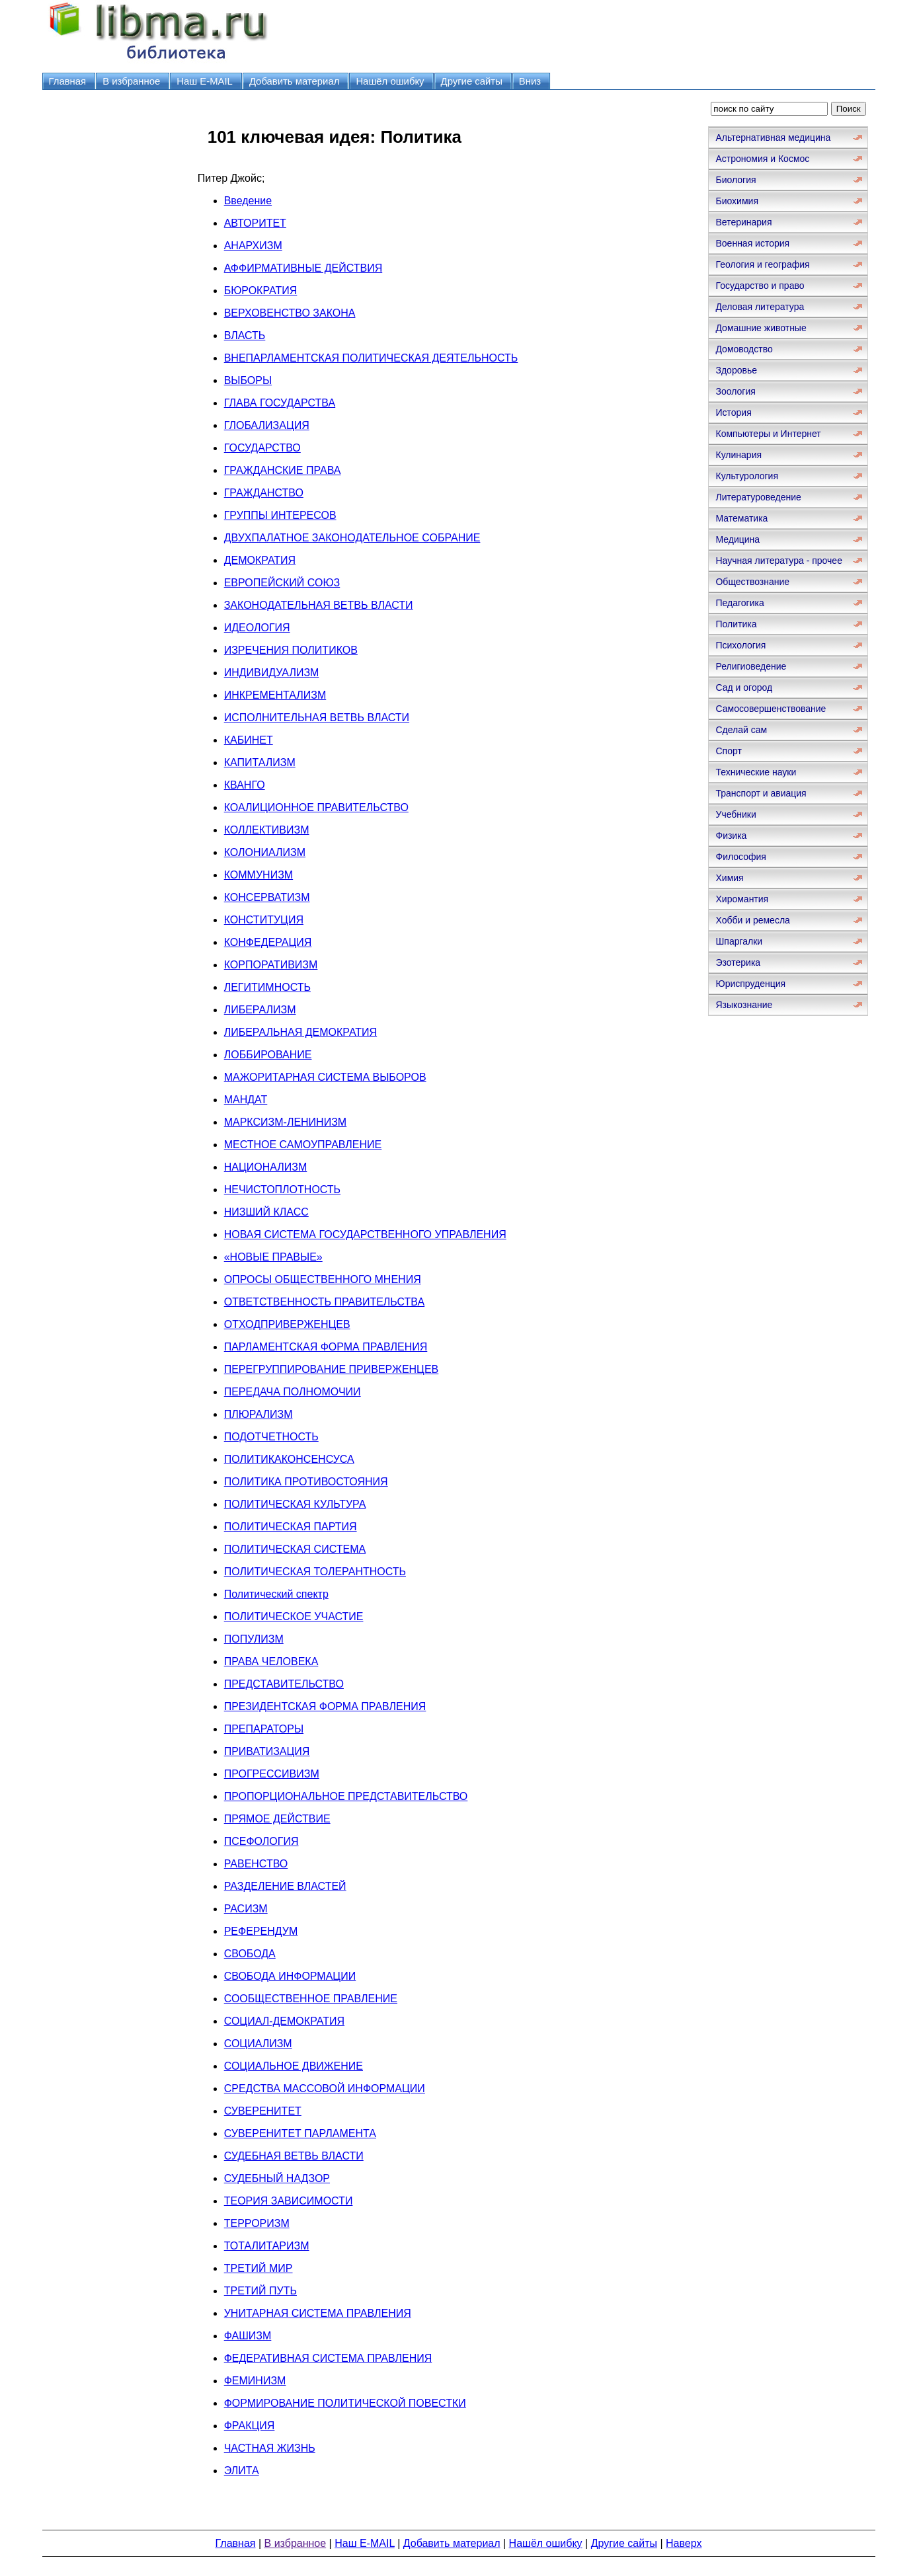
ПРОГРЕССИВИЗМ (271, 1773)
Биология (735, 180)
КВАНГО (244, 785)
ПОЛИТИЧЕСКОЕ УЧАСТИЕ (294, 1616)
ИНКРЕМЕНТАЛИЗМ (275, 695)
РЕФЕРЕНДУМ (261, 1931)
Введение (248, 200)
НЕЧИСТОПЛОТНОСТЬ (282, 1189)
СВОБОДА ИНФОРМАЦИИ (290, 1976)
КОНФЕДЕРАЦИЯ (268, 942)
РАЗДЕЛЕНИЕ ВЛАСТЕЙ (285, 1886)
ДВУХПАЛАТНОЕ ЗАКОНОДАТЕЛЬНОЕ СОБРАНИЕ (352, 537)
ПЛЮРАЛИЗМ (258, 1414)
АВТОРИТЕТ (255, 223)
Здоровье (736, 370)
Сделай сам (741, 729)
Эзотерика (737, 962)
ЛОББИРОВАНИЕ (268, 1054)
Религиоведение (750, 666)
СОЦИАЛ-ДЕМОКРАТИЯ (284, 2021)
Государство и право (759, 285)
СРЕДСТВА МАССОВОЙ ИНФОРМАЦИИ (324, 2088)
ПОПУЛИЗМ (254, 1639)
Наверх (683, 2543)
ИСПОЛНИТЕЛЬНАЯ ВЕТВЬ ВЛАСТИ (316, 717)
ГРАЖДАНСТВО (263, 492)
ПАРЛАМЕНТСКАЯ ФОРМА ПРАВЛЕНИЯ (326, 1346)
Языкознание (743, 1004)
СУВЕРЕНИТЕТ (262, 2111)
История (733, 412)
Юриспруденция (750, 983)
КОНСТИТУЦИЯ (263, 919)
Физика (730, 835)
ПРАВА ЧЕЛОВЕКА (271, 1661)
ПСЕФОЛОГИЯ (261, 1841)
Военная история (752, 243)
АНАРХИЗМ (253, 245)
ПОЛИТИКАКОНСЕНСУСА (289, 1459)
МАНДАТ (246, 1099)
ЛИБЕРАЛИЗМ (260, 1009)
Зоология (735, 391)
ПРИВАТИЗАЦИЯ (267, 1751)
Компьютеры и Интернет (767, 433)
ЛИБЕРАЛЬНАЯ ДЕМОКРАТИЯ (300, 1032)
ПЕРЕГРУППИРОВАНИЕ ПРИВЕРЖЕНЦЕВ (331, 1369)
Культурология (746, 476)
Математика (741, 518)
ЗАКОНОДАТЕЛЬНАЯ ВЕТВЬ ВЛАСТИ (318, 605)
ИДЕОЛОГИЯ (257, 627)
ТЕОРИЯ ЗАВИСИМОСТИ (288, 2200)
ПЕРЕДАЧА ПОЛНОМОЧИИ (292, 1391)
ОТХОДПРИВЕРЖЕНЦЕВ (287, 1324)
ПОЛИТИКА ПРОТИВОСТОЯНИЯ (306, 1481)
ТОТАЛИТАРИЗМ (266, 2245)
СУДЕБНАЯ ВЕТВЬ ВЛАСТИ (294, 2156)
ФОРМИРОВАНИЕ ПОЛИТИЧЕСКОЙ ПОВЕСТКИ (345, 2403)
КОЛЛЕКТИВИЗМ (266, 830)
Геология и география (762, 264)
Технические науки (755, 772)
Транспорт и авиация (760, 793)
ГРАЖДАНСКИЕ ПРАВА (282, 470)
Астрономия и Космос (762, 158)
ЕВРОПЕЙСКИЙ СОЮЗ (282, 582)
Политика (735, 624)
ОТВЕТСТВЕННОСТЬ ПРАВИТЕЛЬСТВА (324, 1302)
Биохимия (736, 201)
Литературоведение (758, 497)
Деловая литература (759, 306)
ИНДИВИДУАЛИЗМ (271, 672)
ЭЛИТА (241, 2470)
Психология (740, 645)
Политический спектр (276, 1594)
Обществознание (752, 581)
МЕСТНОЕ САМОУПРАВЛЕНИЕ (303, 1144)
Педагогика (739, 603)
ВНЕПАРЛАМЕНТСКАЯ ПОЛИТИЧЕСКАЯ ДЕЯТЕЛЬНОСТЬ (371, 358)
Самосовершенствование (770, 708)
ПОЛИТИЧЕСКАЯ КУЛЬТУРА (295, 1504)
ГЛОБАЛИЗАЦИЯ (266, 425)
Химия (729, 878)
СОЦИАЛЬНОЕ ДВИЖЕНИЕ (293, 2066)
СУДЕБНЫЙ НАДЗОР (277, 2178)
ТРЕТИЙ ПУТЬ (260, 2290)
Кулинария (738, 454)
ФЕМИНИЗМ (255, 2380)
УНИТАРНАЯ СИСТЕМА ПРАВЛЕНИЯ (317, 2313)
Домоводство (743, 349)
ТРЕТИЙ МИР (258, 2268)
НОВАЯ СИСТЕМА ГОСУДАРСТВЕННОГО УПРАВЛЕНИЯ (365, 1234)
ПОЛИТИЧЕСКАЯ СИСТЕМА (295, 1549)
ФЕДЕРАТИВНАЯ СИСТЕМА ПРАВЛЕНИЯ (328, 2358)
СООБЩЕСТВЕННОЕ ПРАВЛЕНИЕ (310, 1998)
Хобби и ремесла (752, 920)
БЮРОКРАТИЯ (261, 290)
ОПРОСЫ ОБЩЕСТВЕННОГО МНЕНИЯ (322, 1279)
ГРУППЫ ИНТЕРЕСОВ (280, 515)
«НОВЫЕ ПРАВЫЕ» (273, 1257)
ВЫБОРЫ (248, 380)
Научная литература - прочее (778, 560)
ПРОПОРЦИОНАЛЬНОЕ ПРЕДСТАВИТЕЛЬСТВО (346, 1796)
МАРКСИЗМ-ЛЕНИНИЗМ (285, 1122)
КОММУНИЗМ (258, 874)
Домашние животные (760, 328)
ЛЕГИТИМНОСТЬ (267, 987)
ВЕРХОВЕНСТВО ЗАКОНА (290, 313)
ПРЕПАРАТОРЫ (263, 1729)
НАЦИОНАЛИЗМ (265, 1167)
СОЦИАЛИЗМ (258, 2043)
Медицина (737, 539)
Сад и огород (743, 687)
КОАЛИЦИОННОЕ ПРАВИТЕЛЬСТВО (316, 807)
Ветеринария (743, 222)
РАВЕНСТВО (256, 1863)
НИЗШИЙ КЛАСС (266, 1212)
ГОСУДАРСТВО (262, 447)
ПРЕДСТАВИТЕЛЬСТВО (284, 1684)
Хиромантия (741, 899)
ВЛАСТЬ (245, 335)
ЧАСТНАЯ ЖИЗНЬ (269, 2448)
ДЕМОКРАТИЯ (260, 560)
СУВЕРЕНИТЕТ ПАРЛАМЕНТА (300, 2133)
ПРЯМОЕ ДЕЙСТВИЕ (277, 1818)
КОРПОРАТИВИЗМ (271, 964)
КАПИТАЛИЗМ (260, 762)
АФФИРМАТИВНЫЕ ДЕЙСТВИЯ (303, 268)
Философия (740, 856)
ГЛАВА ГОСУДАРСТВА (279, 403)
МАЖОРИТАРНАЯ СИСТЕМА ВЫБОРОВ (325, 1077)
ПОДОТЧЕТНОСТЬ (271, 1436)
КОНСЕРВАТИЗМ (267, 897)
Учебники (735, 814)
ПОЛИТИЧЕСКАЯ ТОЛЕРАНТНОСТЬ (315, 1571)
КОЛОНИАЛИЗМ (264, 852)
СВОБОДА (250, 1953)
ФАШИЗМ (248, 2335)
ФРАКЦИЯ (249, 2425)
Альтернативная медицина (772, 137)
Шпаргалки (738, 941)
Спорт (728, 751)
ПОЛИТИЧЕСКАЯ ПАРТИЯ (290, 1526)
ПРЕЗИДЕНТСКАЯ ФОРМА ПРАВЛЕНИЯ (325, 1706)
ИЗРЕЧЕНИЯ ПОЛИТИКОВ (291, 650)
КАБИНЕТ (248, 740)
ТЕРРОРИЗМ (257, 2223)
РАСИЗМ (246, 1908)
